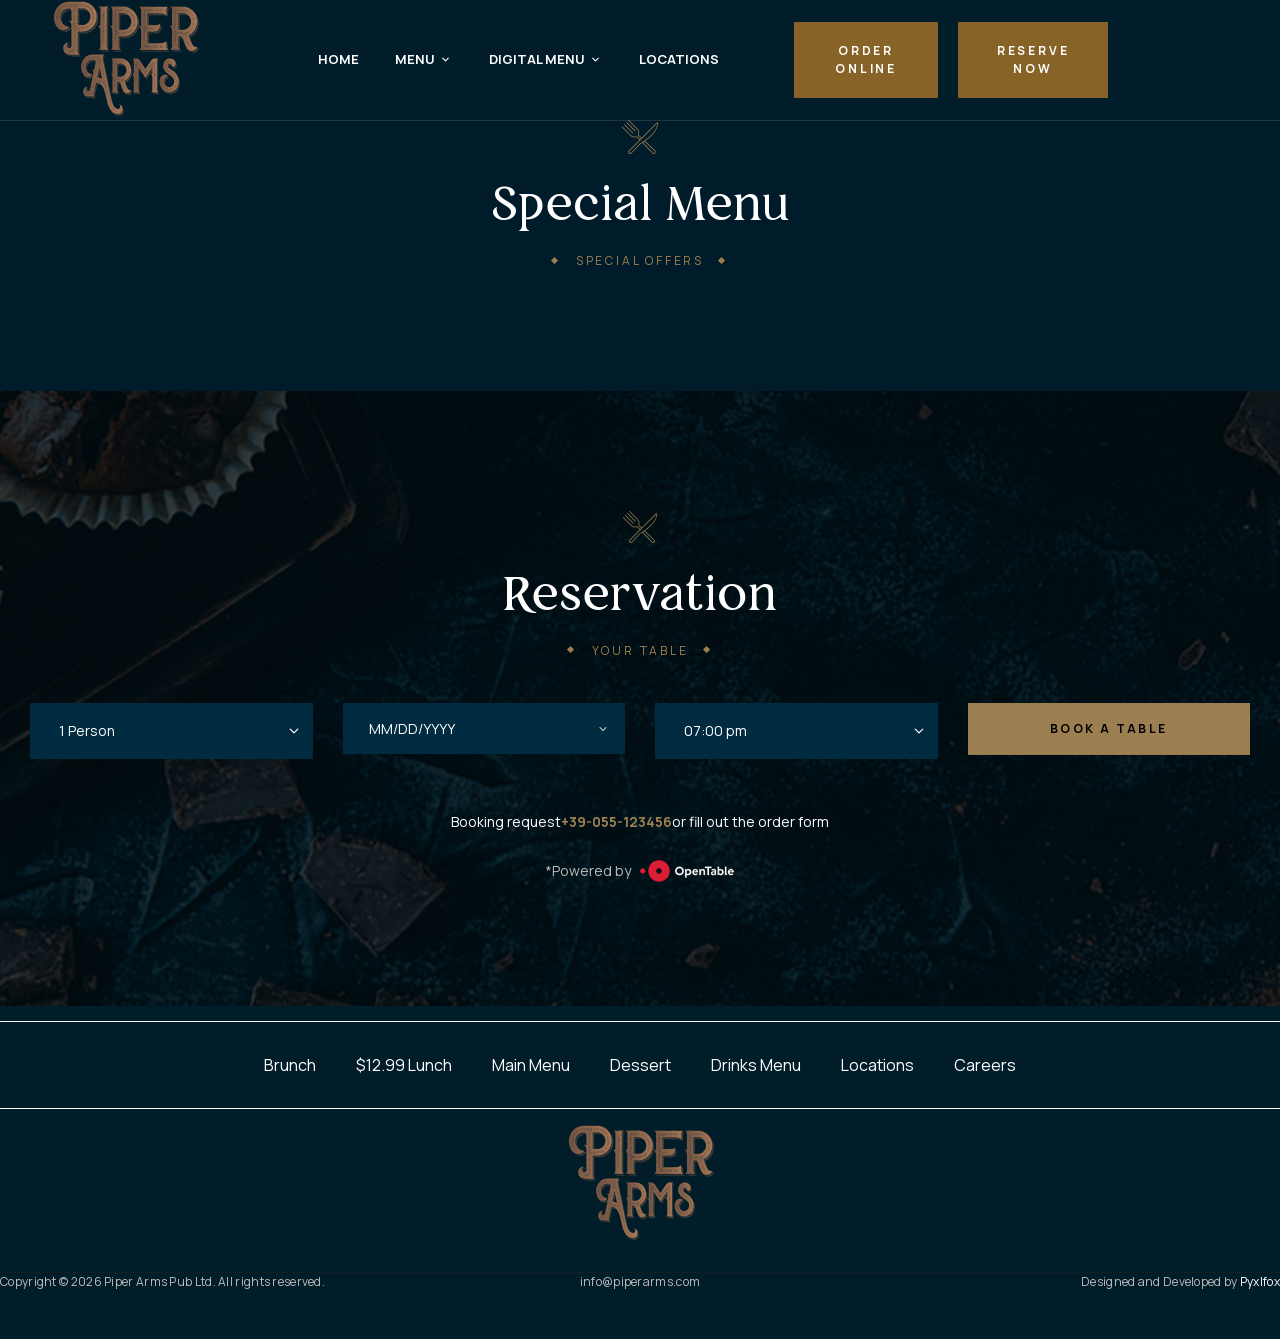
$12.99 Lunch (404, 1065)
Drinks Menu (756, 1065)
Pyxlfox (1260, 1281)
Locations (877, 1065)
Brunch (290, 1065)
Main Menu (531, 1065)
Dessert (640, 1065)
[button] (866, 60)
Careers (985, 1065)
